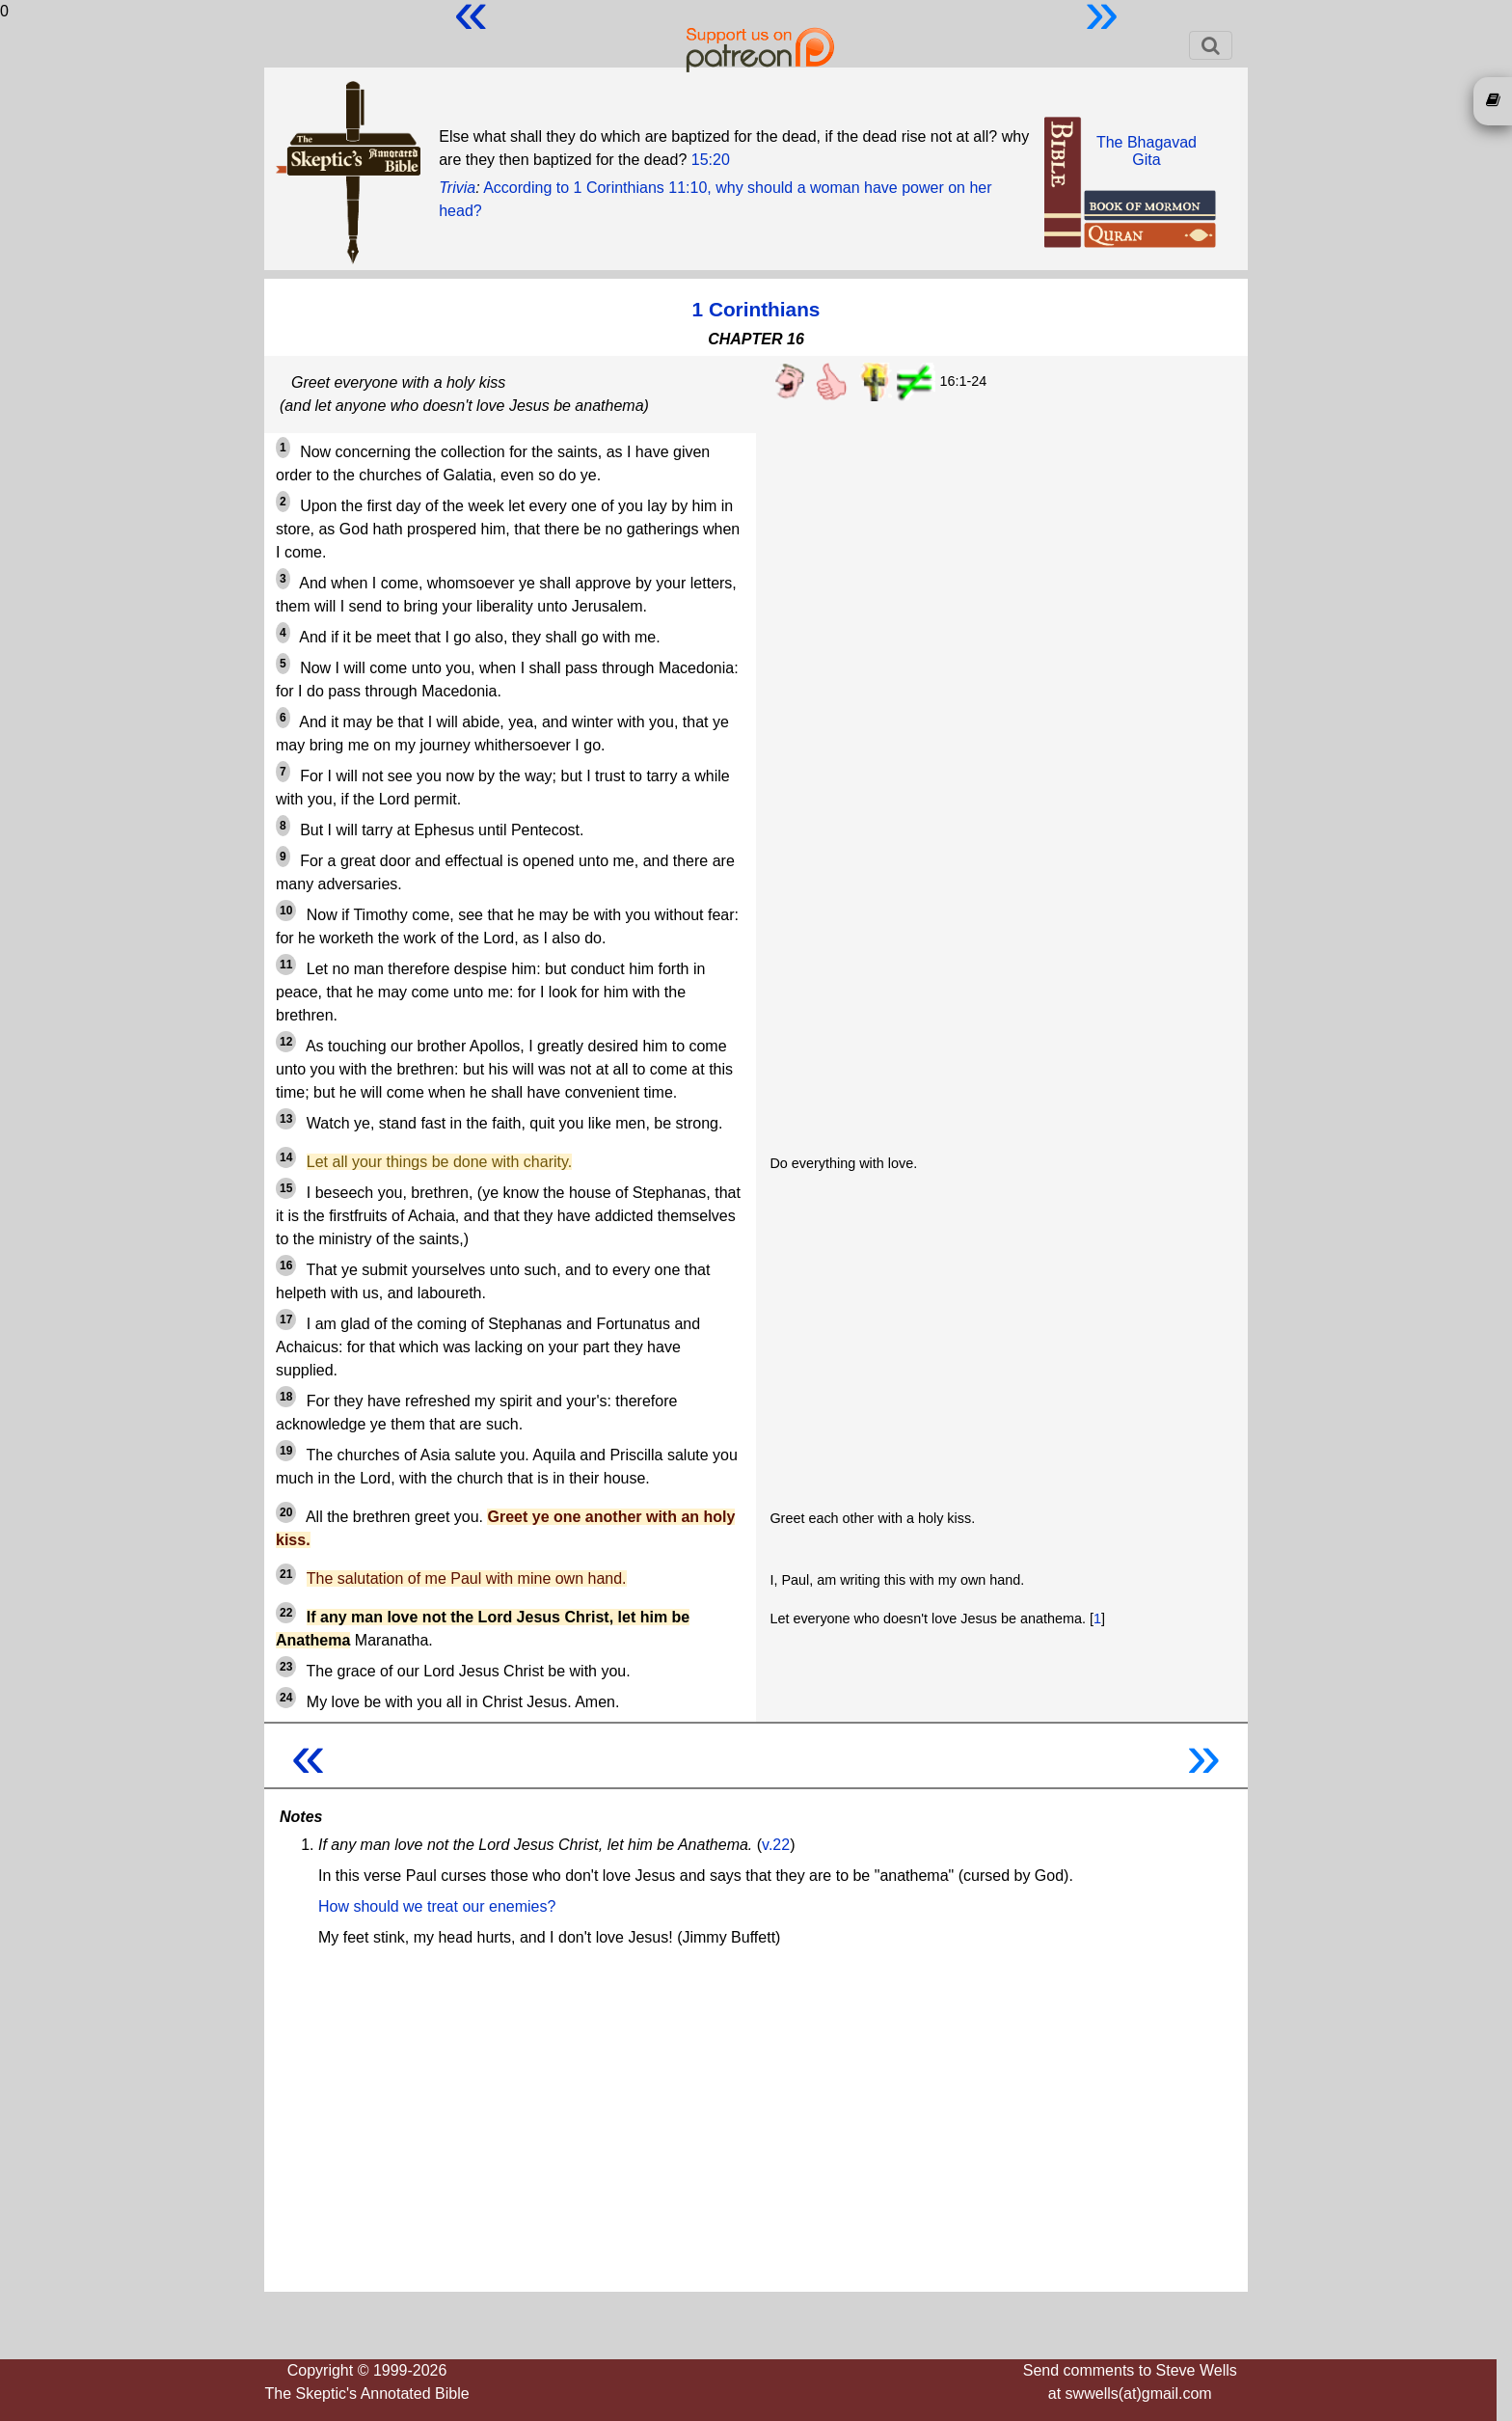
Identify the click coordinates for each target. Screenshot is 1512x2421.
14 (286, 1157)
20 (286, 1512)
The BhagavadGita (1146, 151)
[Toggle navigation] (1210, 45)
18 (286, 1396)
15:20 (710, 159)
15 (286, 1188)
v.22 (776, 1844)
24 (286, 1697)
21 (286, 1574)
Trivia (457, 187)
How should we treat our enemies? (436, 1906)
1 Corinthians (756, 309)
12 (286, 1041)
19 (286, 1450)
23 (286, 1666)
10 (286, 910)
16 (286, 1265)
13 (286, 1119)
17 (286, 1319)
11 (286, 964)
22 (286, 1612)
